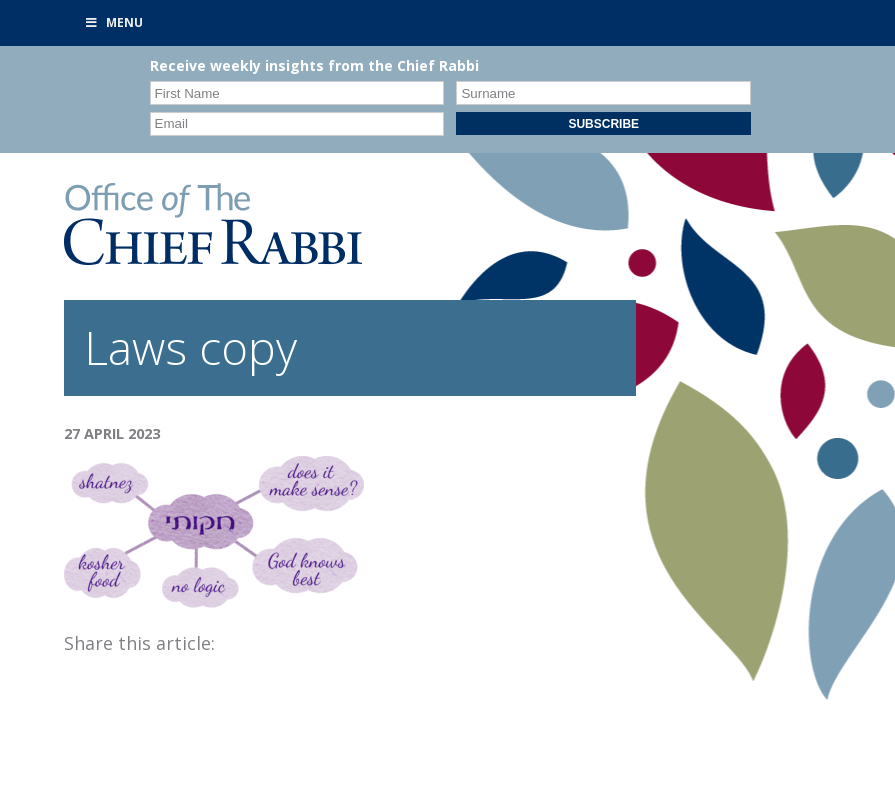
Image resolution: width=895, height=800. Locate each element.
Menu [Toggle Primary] (114, 22)
